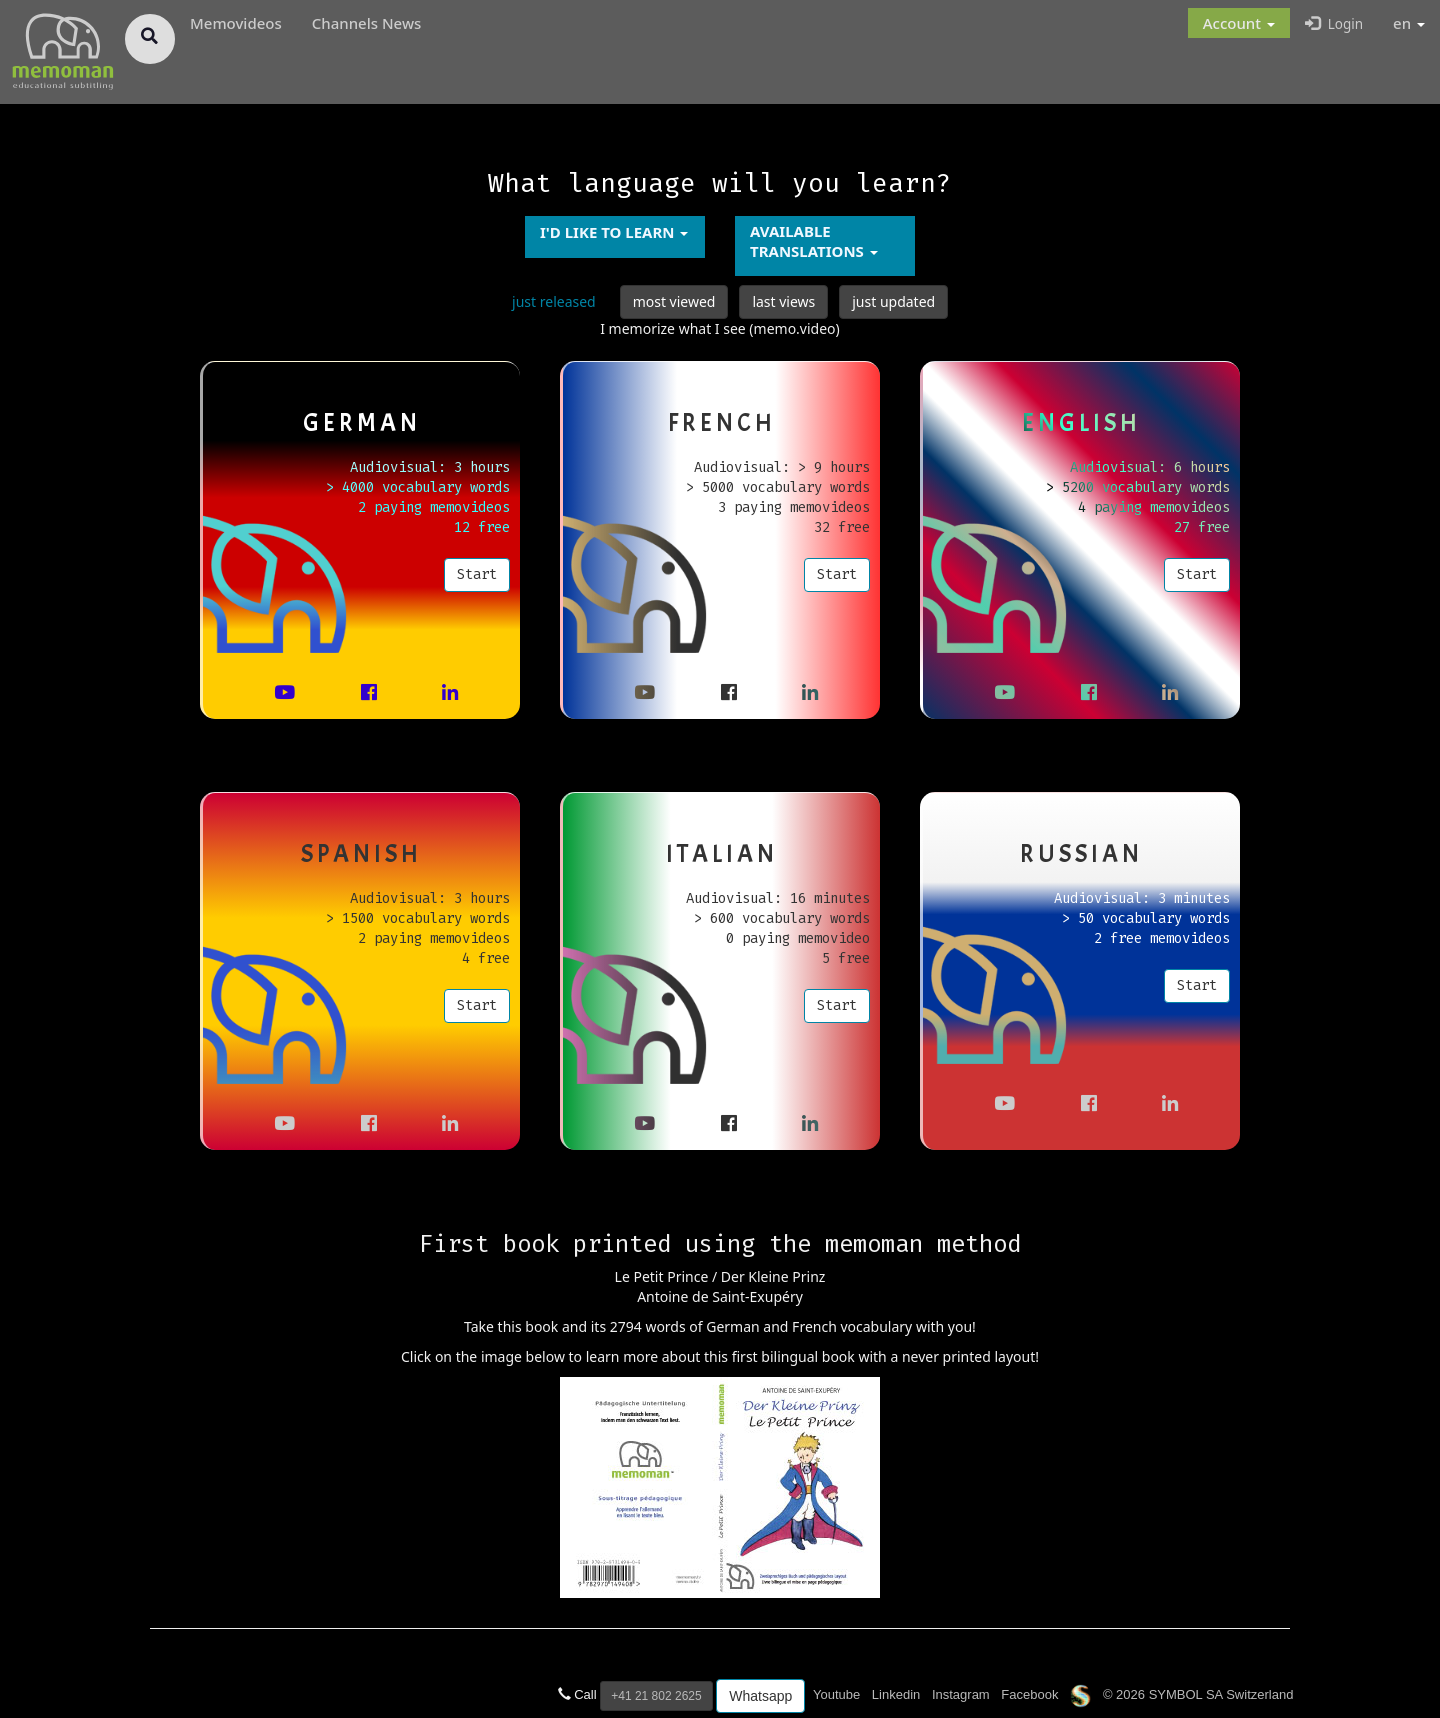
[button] (1239, 23)
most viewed (674, 301)
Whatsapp (760, 1696)
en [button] (1409, 23)
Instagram (961, 1694)
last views (783, 301)
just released (554, 301)
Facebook (1029, 1694)
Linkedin (896, 1694)
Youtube (836, 1694)
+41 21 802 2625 (656, 1696)
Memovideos (236, 23)
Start (477, 573)
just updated (893, 301)
